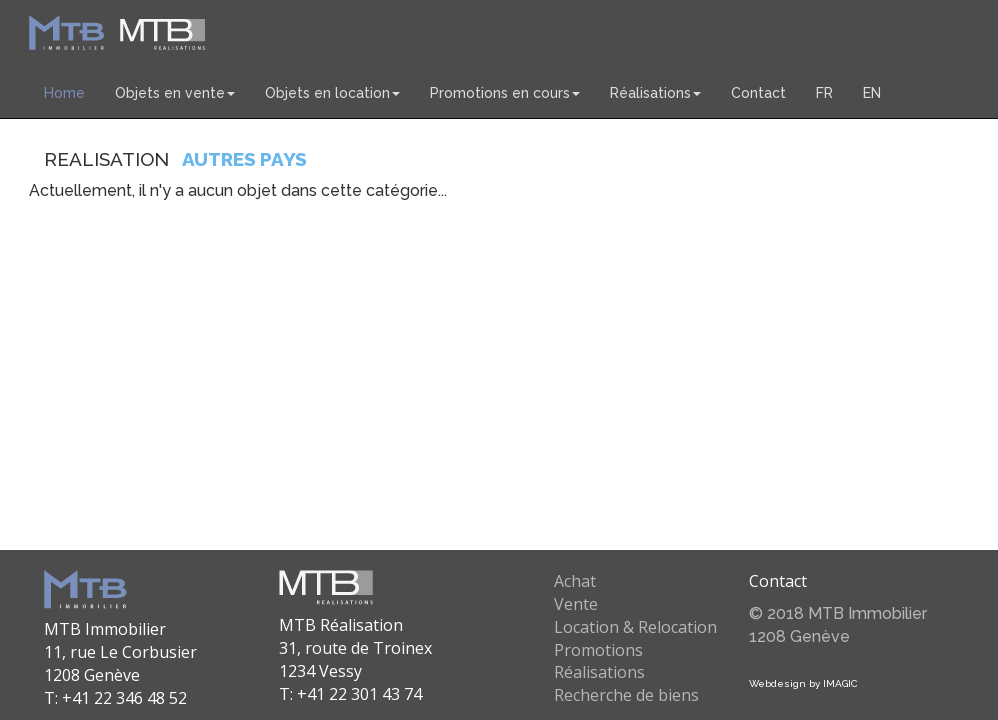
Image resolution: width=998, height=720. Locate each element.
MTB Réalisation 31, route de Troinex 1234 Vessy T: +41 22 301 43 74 (355, 659)
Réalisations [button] (655, 93)
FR (824, 93)
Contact (758, 93)
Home (64, 93)
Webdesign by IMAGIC (803, 683)
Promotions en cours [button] (505, 93)
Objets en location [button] (332, 93)
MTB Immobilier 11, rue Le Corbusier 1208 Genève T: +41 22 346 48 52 (120, 663)
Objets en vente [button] (175, 93)
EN (872, 93)
